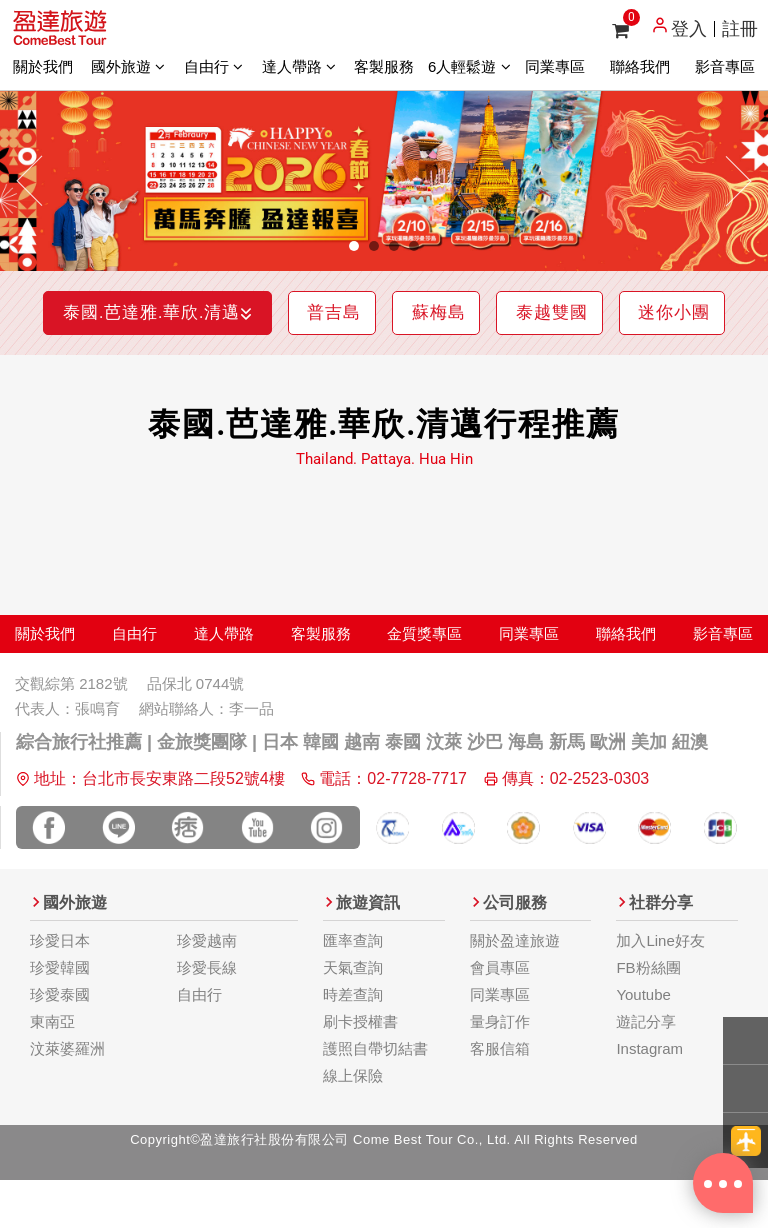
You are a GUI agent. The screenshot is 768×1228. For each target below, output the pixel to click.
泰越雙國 (647, 312)
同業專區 (555, 66)
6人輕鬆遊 (469, 66)
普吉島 (389, 312)
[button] (30, 181)
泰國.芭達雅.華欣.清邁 (183, 312)
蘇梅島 (513, 312)
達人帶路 (299, 66)
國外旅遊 (128, 66)
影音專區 (725, 66)
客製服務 (384, 66)
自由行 (213, 66)
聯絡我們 (640, 66)
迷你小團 (387, 364)
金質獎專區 (424, 685)
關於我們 (43, 66)
